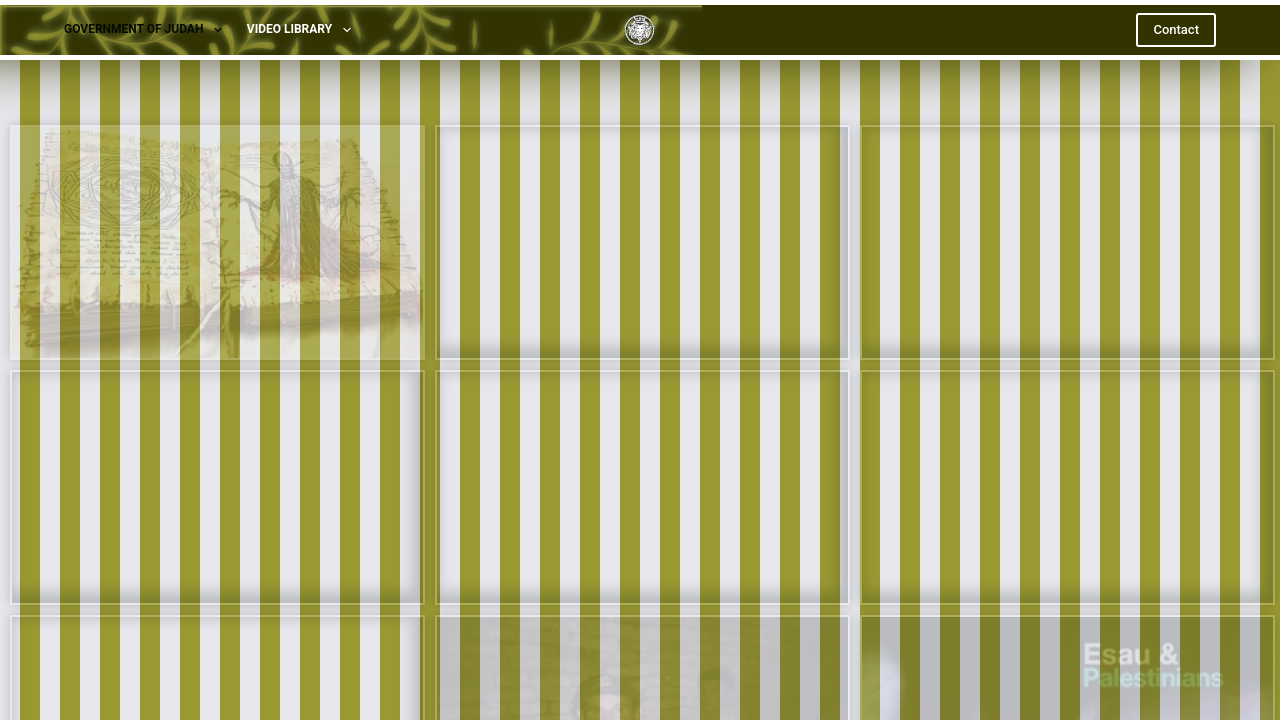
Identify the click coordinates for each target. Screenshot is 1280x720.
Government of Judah (147, 30)
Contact (1176, 29)
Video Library (303, 30)
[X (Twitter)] (640, 648)
